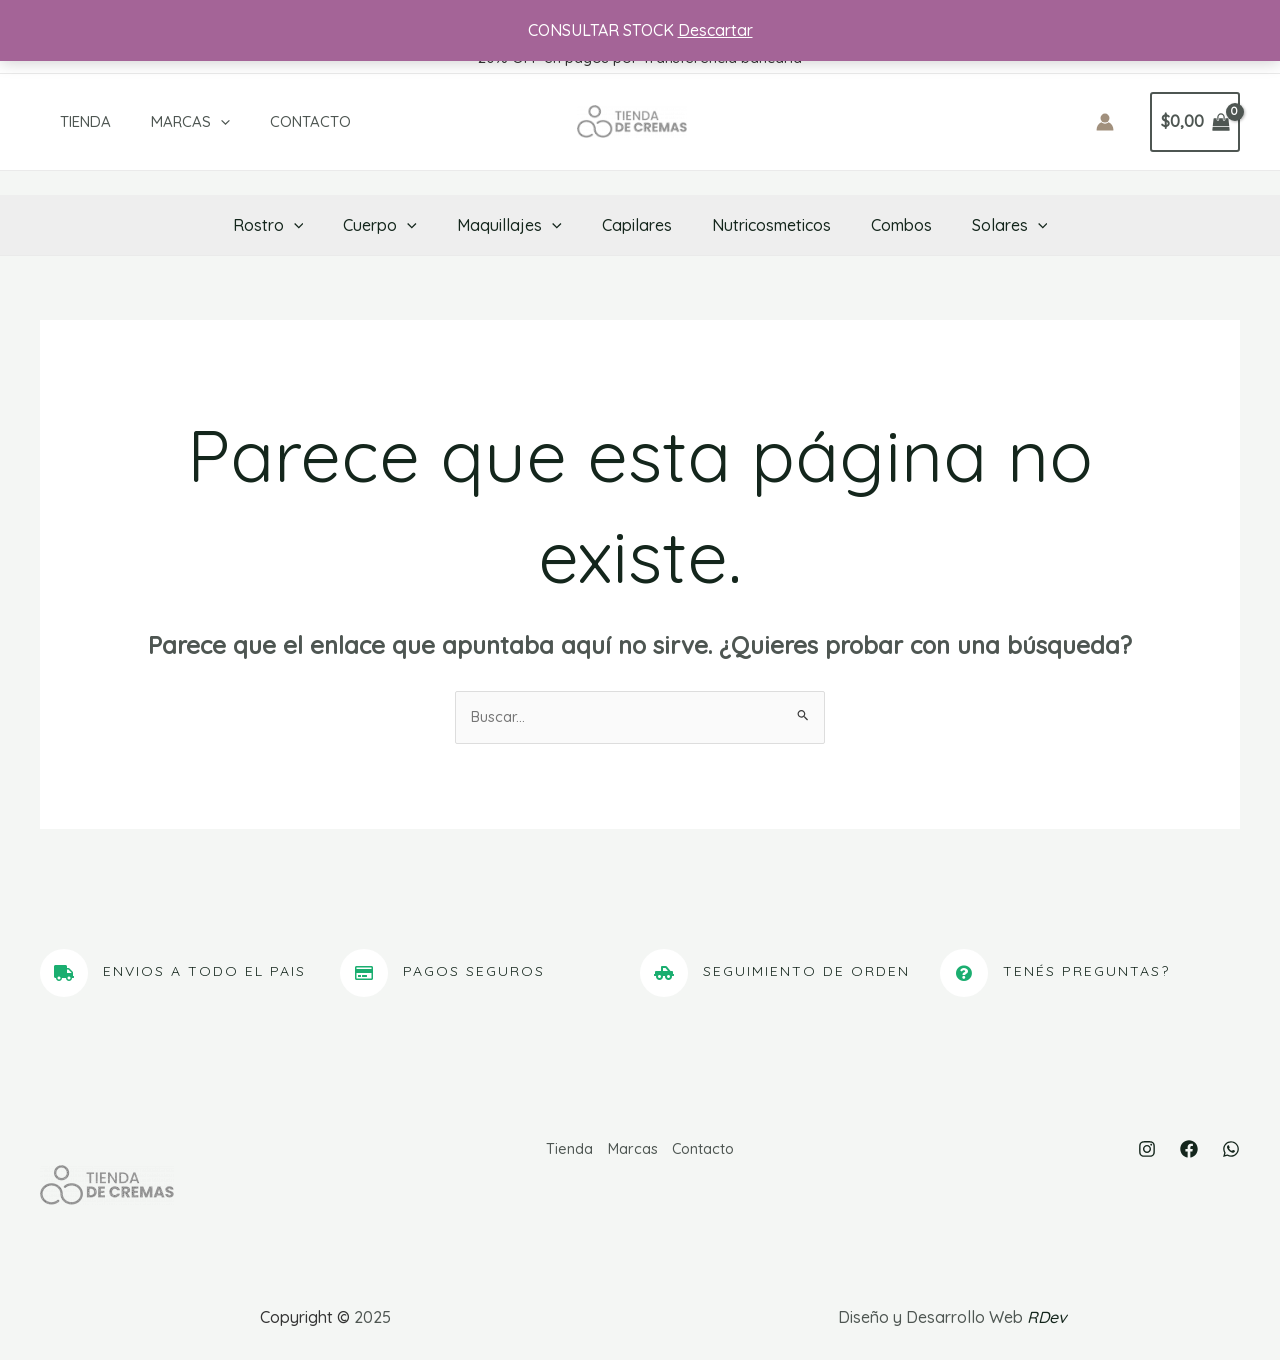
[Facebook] (1189, 1152)
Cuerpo (396, 225)
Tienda (65, 121)
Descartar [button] (715, 30)
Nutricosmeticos (763, 225)
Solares (986, 225)
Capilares (637, 225)
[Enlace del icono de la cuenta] (1105, 122)
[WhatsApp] (1231, 1152)
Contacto (270, 121)
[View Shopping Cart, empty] (1195, 122)
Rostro (292, 225)
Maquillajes (517, 225)
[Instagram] (1147, 1152)
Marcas (160, 122)
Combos (885, 225)
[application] (190, 122)
